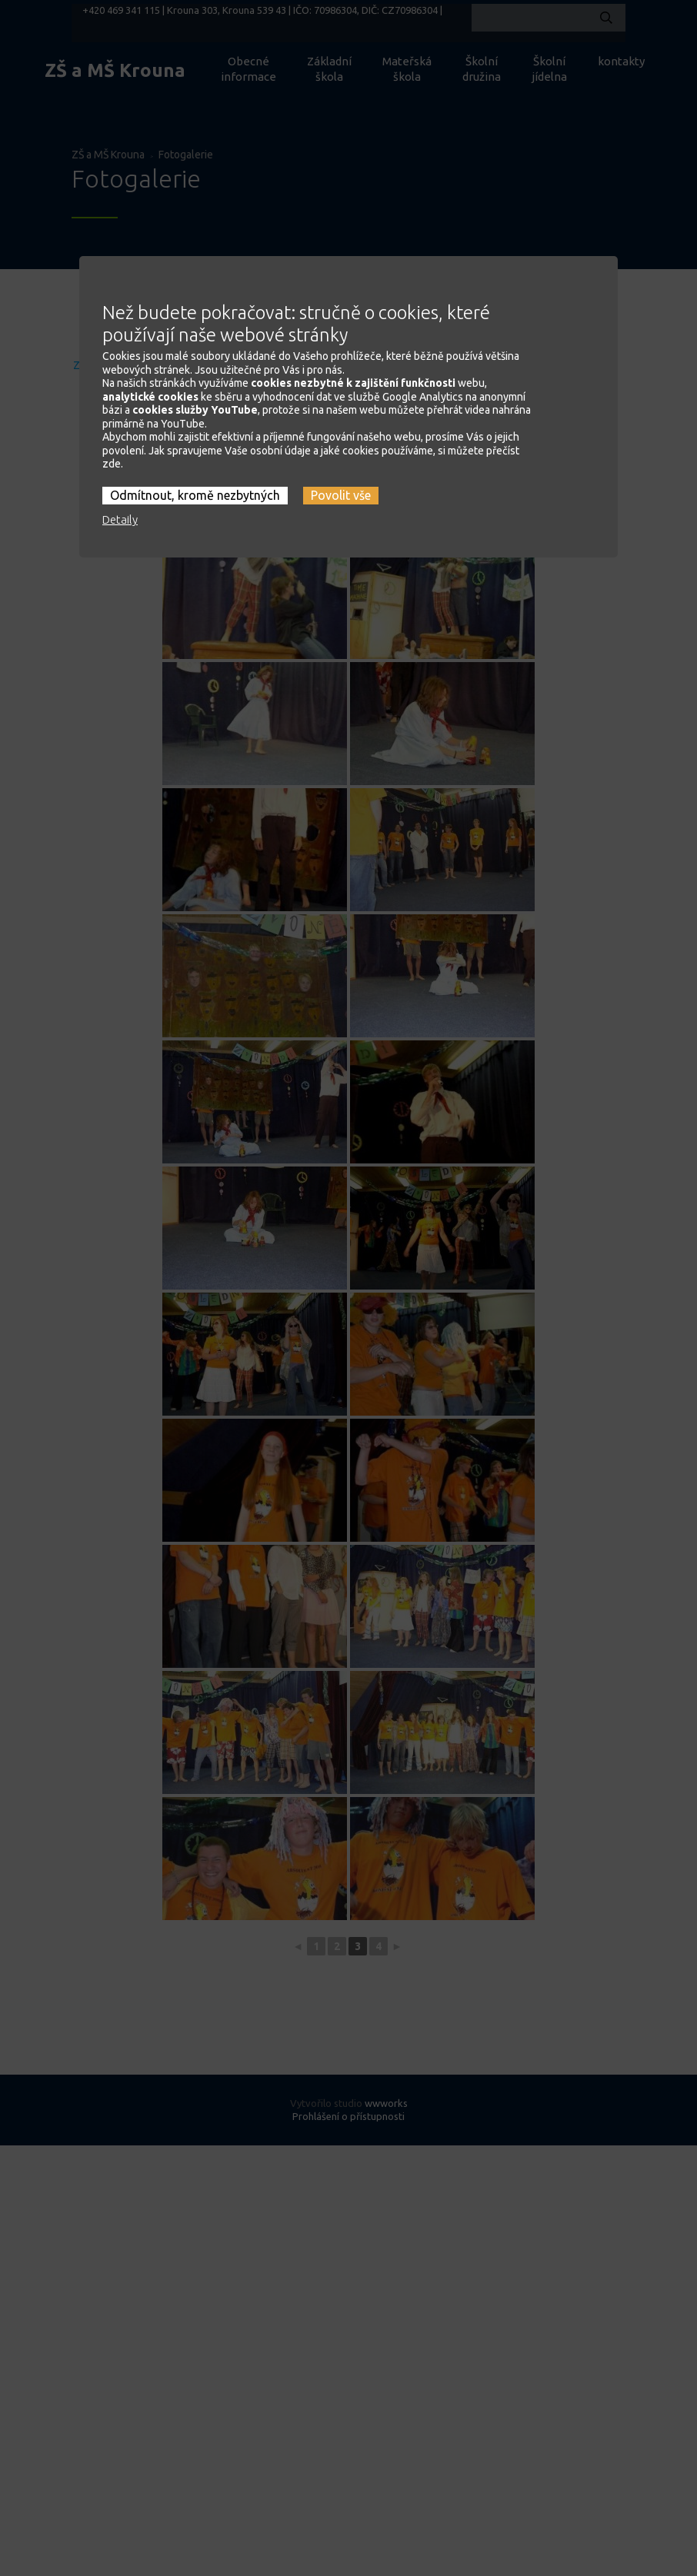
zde (111, 419)
